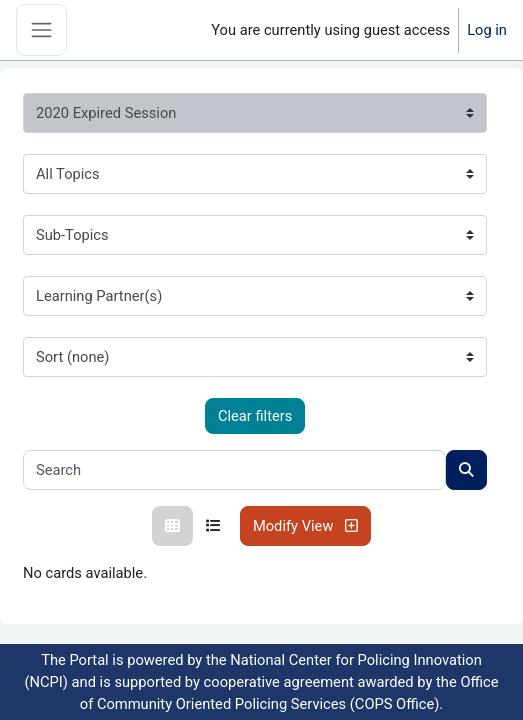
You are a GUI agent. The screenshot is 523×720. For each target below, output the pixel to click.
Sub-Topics (72, 235)
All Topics (68, 174)
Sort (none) (72, 357)
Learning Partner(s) (99, 296)
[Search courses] (466, 470)
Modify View (305, 526)
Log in (487, 30)
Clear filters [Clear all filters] (255, 416)
